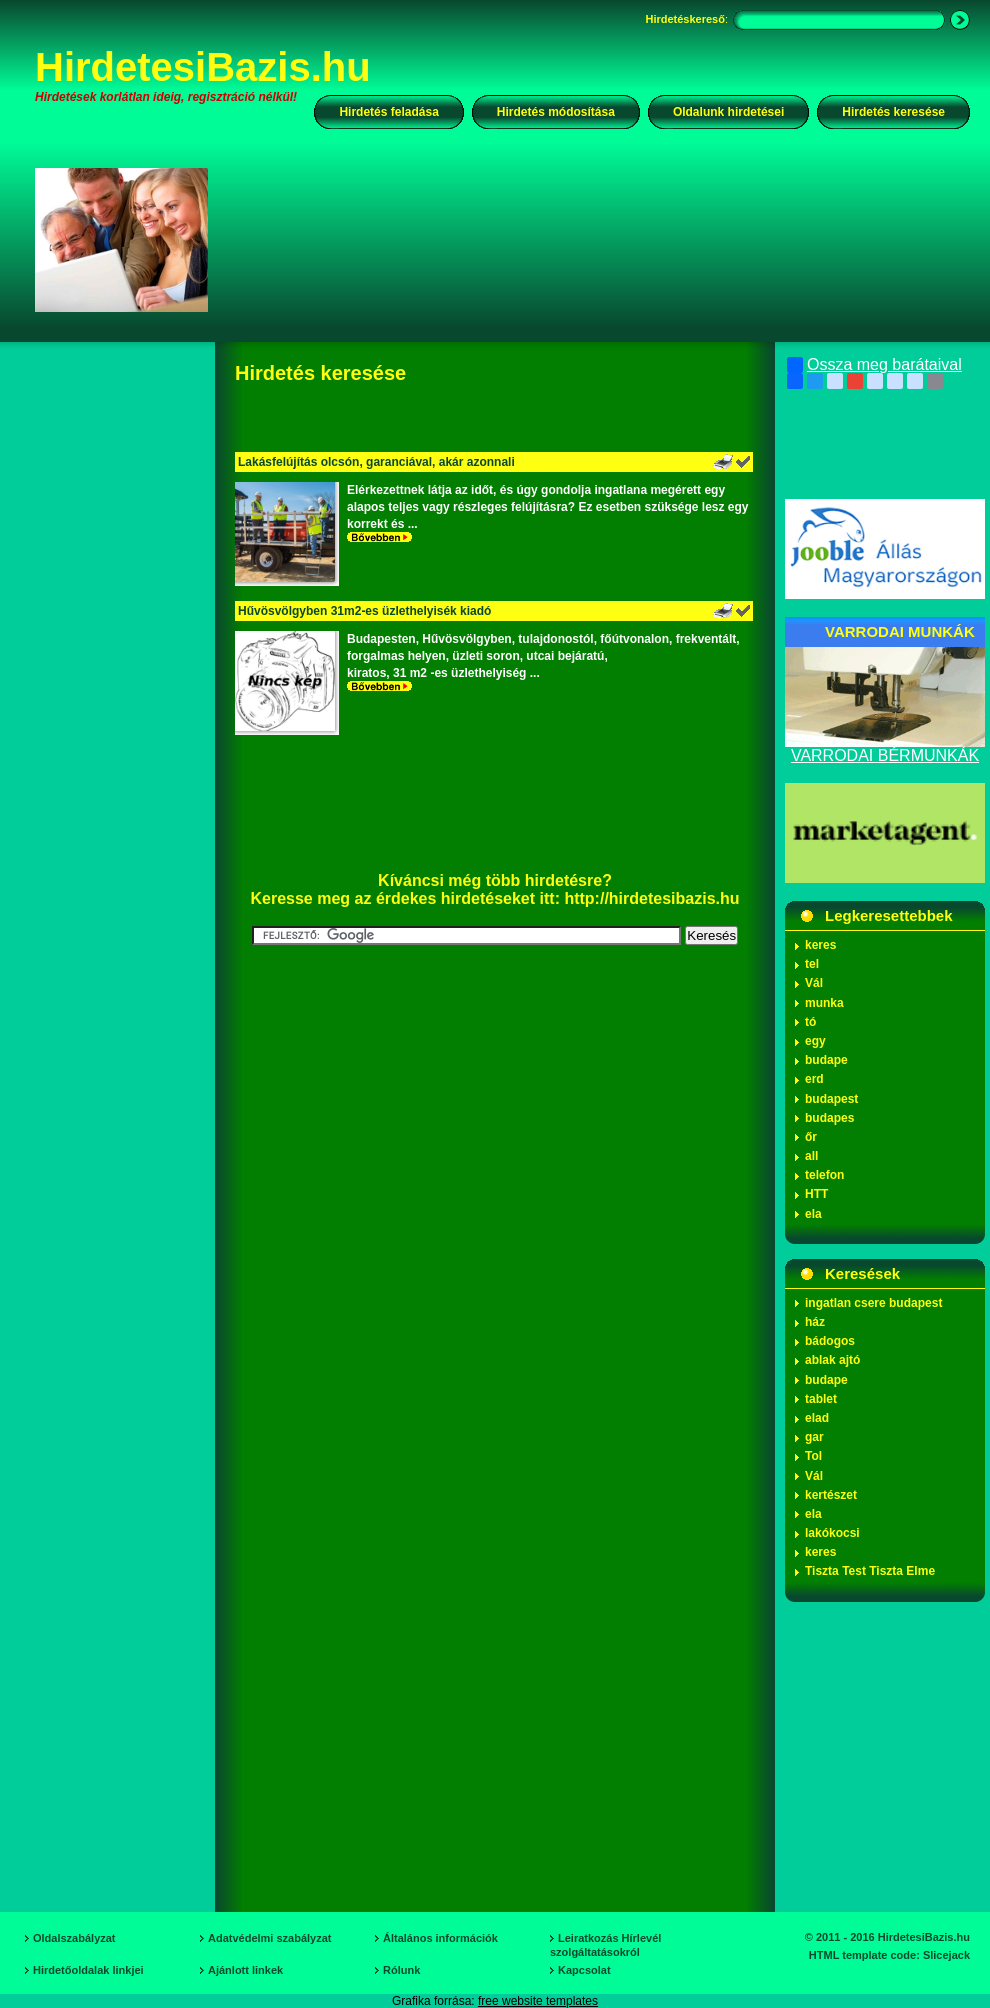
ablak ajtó (832, 1360)
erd (814, 1079)
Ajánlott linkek (245, 1970)
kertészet (831, 1495)
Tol (813, 1456)
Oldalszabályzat (74, 1938)
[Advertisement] (306, 256)
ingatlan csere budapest (873, 1303)
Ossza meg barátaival (874, 365)
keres (820, 945)
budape (826, 1060)
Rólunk (401, 1970)
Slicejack (946, 1955)
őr (811, 1137)
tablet (821, 1399)
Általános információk (440, 1938)
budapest (831, 1099)
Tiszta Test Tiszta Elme (870, 1571)
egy (815, 1041)
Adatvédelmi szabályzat (270, 1938)
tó (810, 1022)
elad (817, 1418)
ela (813, 1214)
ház (815, 1322)
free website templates (538, 2001)
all (811, 1156)
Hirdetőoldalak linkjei (88, 1970)
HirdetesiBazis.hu (203, 67)
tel (812, 964)
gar (814, 1437)
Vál (814, 983)
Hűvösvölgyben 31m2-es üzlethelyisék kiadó (364, 611)
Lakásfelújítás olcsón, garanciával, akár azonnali (376, 462)
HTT (816, 1194)
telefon (824, 1175)
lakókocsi (832, 1533)
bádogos (830, 1341)
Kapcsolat (584, 1970)
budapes (829, 1118)
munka (824, 1003)
